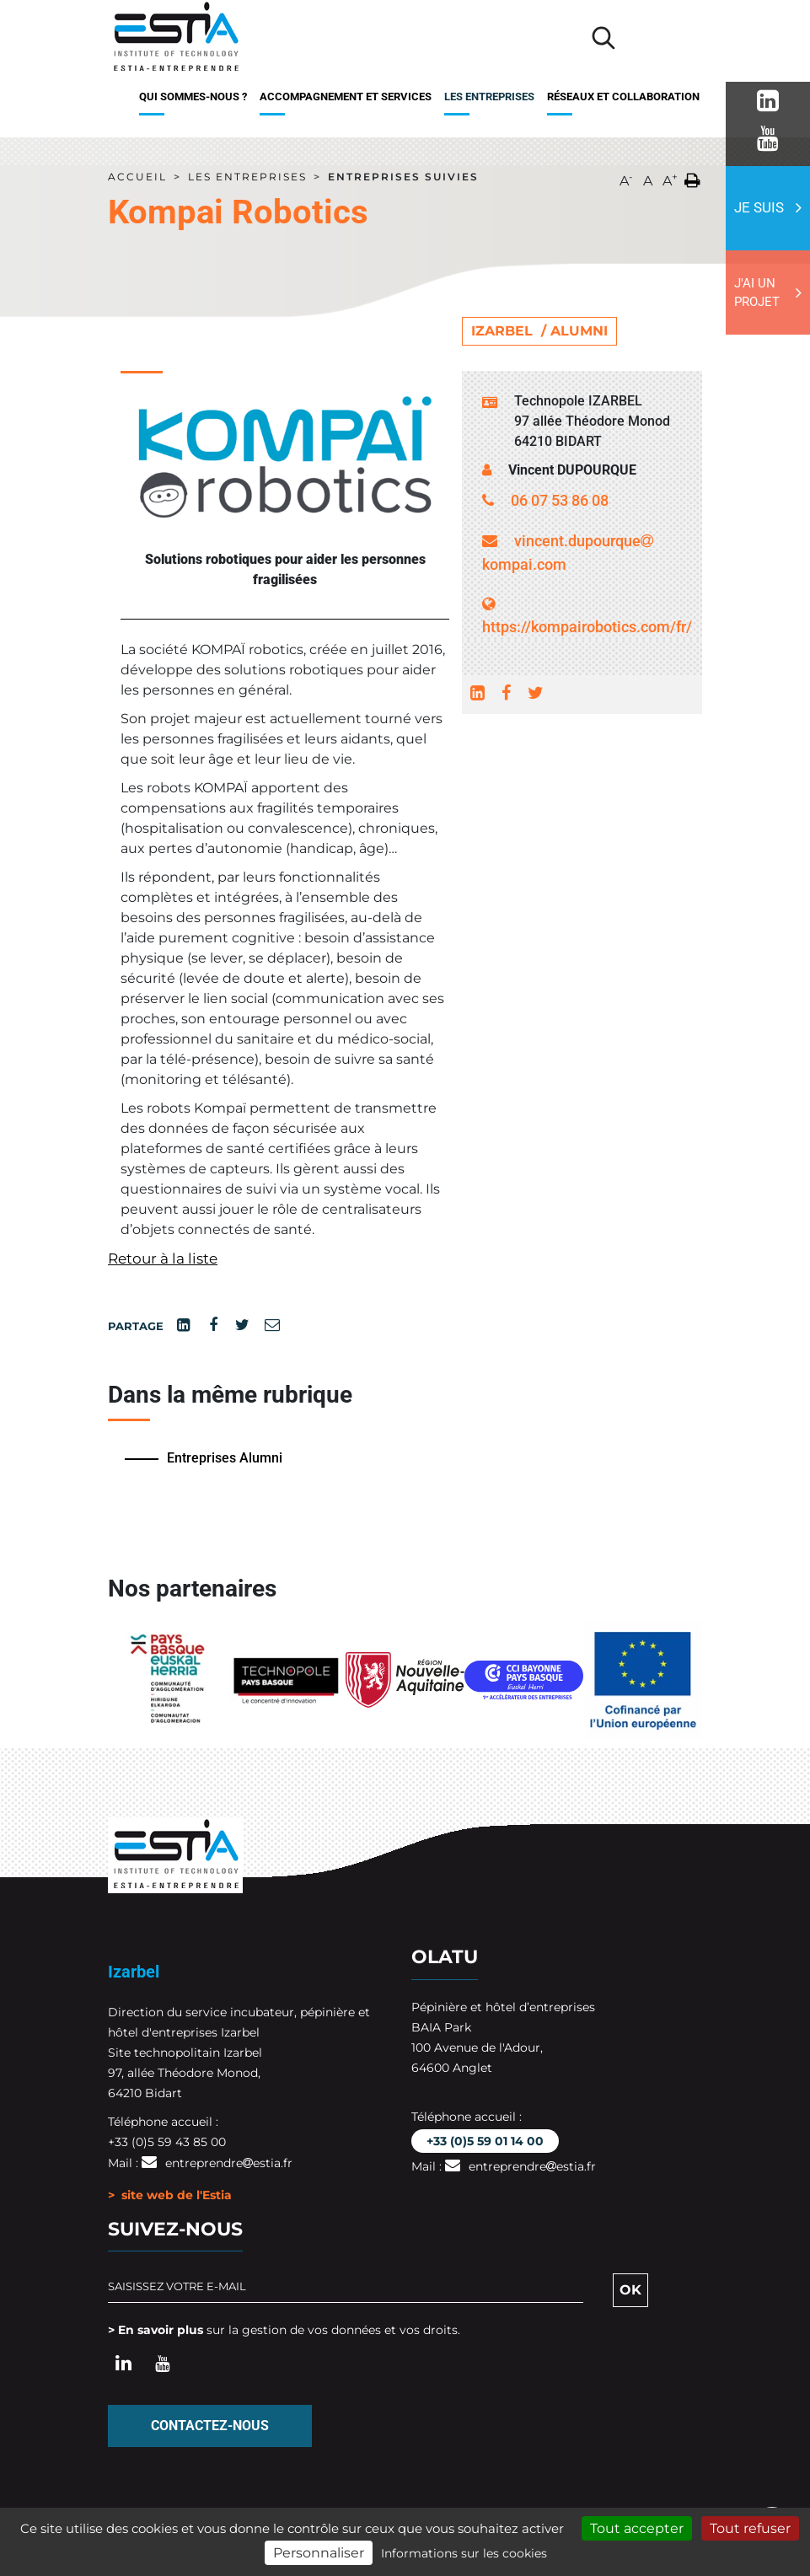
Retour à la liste (162, 1258)
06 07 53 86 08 (560, 500)
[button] (692, 177)
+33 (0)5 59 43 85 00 (167, 2141)
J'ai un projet (757, 293)
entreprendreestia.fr (228, 2163)
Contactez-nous (210, 2426)
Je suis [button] (759, 207)
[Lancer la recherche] (603, 38)
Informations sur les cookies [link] (464, 2553)
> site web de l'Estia (170, 2195)
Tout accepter (637, 2528)
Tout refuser (750, 2528)
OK (630, 2290)
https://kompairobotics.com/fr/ (582, 616)
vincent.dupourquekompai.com (567, 552)
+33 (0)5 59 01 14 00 (485, 2141)
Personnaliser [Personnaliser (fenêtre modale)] (318, 2553)
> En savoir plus (155, 2329)
